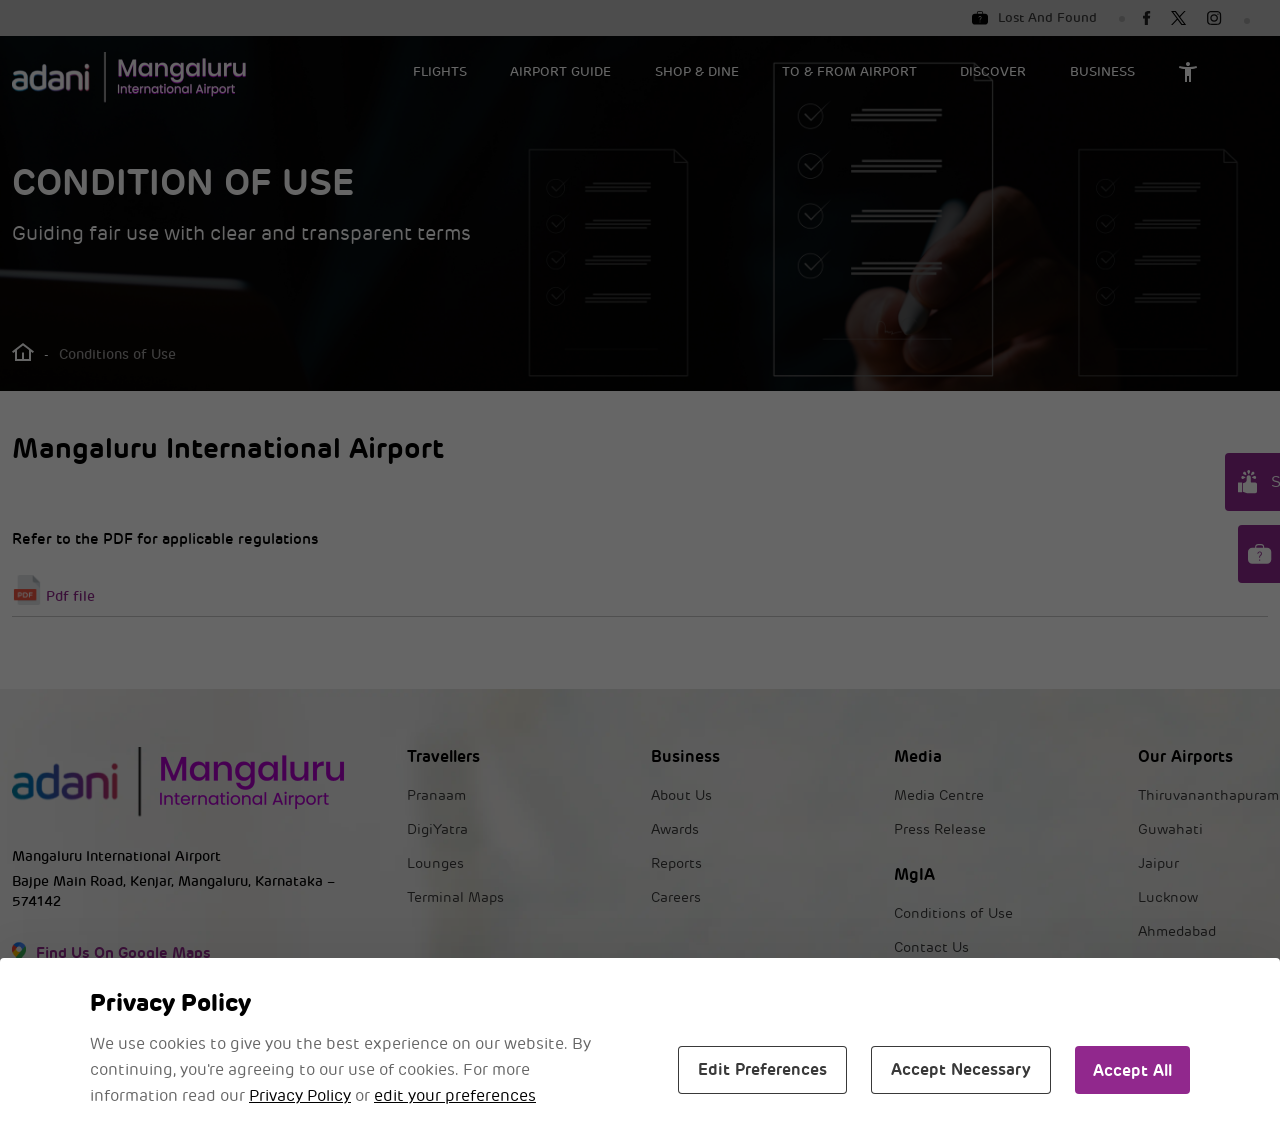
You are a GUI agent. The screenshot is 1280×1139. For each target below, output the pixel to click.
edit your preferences (455, 1096)
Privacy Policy (300, 1096)
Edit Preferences (762, 1069)
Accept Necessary (961, 1069)
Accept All (1132, 1070)
